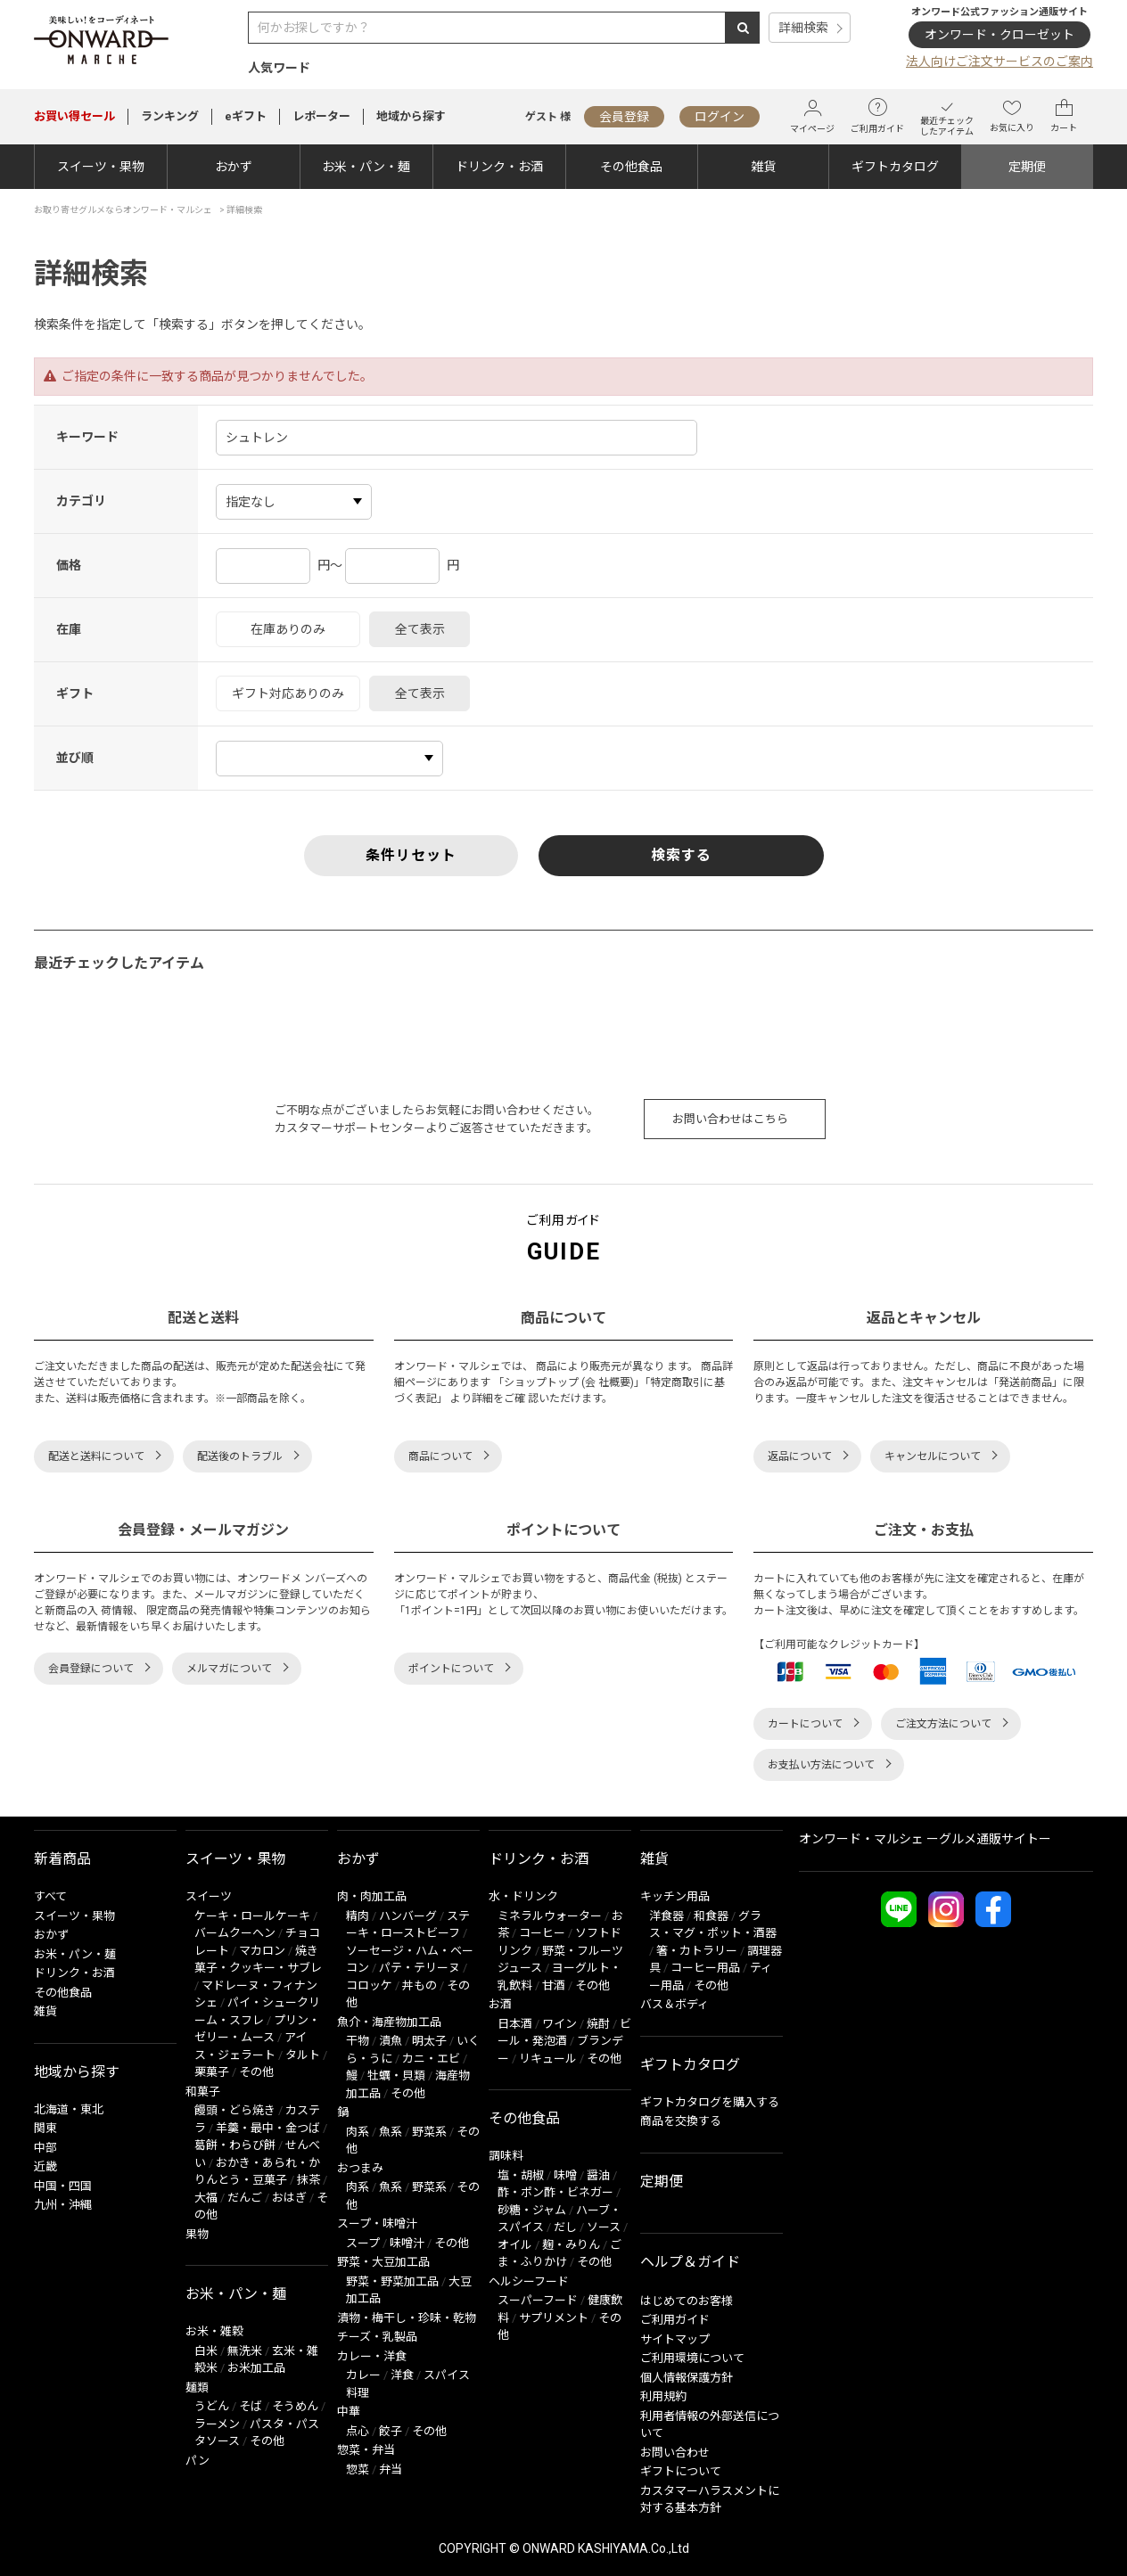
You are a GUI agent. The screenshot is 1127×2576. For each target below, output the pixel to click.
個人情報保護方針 (686, 2377)
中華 (348, 2411)
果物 (197, 2234)
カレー (363, 2375)
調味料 (506, 2155)
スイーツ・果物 (100, 167)
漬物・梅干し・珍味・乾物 (406, 2318)
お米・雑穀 (214, 2331)
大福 (206, 2197)
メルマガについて (229, 1668)
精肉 (357, 1916)
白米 (206, 2351)
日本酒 (515, 2023)
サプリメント (553, 2318)
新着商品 (62, 1858)
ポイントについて (451, 1668)
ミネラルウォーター (550, 1916)
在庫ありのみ (288, 629)
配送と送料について (96, 1456)
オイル (515, 2245)
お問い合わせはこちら (730, 1119)
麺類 (197, 2387)
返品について (800, 1456)
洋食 (402, 2375)
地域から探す (411, 116)
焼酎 (598, 2023)
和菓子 (202, 2091)
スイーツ (208, 1896)
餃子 (390, 2431)
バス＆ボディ (674, 2004)
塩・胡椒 (521, 2175)
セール (74, 116)
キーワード (87, 437)
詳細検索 (803, 28)
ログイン (719, 117)
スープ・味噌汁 (377, 2223)
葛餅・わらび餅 (235, 2145)
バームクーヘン (235, 1933)
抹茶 (308, 2179)
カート (1063, 116)
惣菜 (357, 2469)
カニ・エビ (431, 2058)
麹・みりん (571, 2245)
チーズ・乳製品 (377, 2336)
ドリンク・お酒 (499, 167)
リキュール (548, 2058)
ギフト (75, 693)
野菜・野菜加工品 (392, 2281)
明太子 (429, 2040)
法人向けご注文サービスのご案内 (999, 61)
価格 (68, 565)
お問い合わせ (675, 2452)
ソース (604, 2227)
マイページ (812, 116)
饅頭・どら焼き (235, 2110)
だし (565, 2227)
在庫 (68, 629)
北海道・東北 (68, 2109)
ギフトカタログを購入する (709, 2102)
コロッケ (369, 1985)
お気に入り (1012, 116)
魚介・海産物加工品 (389, 2022)
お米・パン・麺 (366, 167)
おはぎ (289, 2197)
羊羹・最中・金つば (268, 2128)
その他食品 (631, 167)
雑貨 (763, 167)
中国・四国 (63, 2186)
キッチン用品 (675, 1896)
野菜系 (429, 2131)
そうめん (295, 2406)
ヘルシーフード (529, 2281)
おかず (233, 167)
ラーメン (217, 2424)
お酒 (500, 2004)
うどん (211, 2406)
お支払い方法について (821, 1765)
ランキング (170, 116)
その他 (256, 2072)
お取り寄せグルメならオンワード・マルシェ (123, 210)
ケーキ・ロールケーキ (252, 1916)
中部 (45, 2147)
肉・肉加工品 (372, 1896)
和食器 (711, 1916)
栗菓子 (211, 2072)
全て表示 (420, 629)
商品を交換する (680, 2121)
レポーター (321, 116)
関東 (45, 2128)
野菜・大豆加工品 (383, 2261)
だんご (244, 2197)
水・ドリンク (523, 1896)
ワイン (559, 2023)
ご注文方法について (943, 1724)
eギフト (246, 116)
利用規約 (663, 2396)
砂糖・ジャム (532, 2210)
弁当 (390, 2469)
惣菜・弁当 (366, 2450)
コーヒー (542, 1933)
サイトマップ (675, 2339)
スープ (363, 2243)
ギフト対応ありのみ (288, 693)
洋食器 (666, 1916)
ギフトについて (680, 2471)
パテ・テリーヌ (419, 1967)
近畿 (45, 2166)
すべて (50, 1896)
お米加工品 (256, 2368)
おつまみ (360, 2168)
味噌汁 (407, 2243)
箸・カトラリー (696, 1950)
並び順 (75, 758)
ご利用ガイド (877, 116)
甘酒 (553, 1985)
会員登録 (624, 117)
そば (250, 2406)
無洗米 (244, 2351)
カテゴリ (81, 501)
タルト (302, 2055)
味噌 (565, 2175)
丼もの (419, 1985)
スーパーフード (538, 2300)
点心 (357, 2431)
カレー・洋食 (372, 2356)
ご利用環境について (692, 2358)
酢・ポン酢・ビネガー (555, 2192)
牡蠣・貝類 (396, 2075)
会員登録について (91, 1668)
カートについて (805, 1724)
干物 (357, 2040)
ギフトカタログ (895, 167)
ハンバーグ (408, 1916)
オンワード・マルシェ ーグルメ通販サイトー (925, 1839)
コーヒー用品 (705, 1967)
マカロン (262, 1950)
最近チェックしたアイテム (947, 116)
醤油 (598, 2175)
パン (197, 2460)
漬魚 (390, 2040)
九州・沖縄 (63, 2204)
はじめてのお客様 (686, 2301)
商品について (440, 1456)
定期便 (1027, 167)
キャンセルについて (932, 1456)
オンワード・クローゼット (999, 35)
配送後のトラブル (240, 1456)
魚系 (390, 2131)
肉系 (357, 2131)
